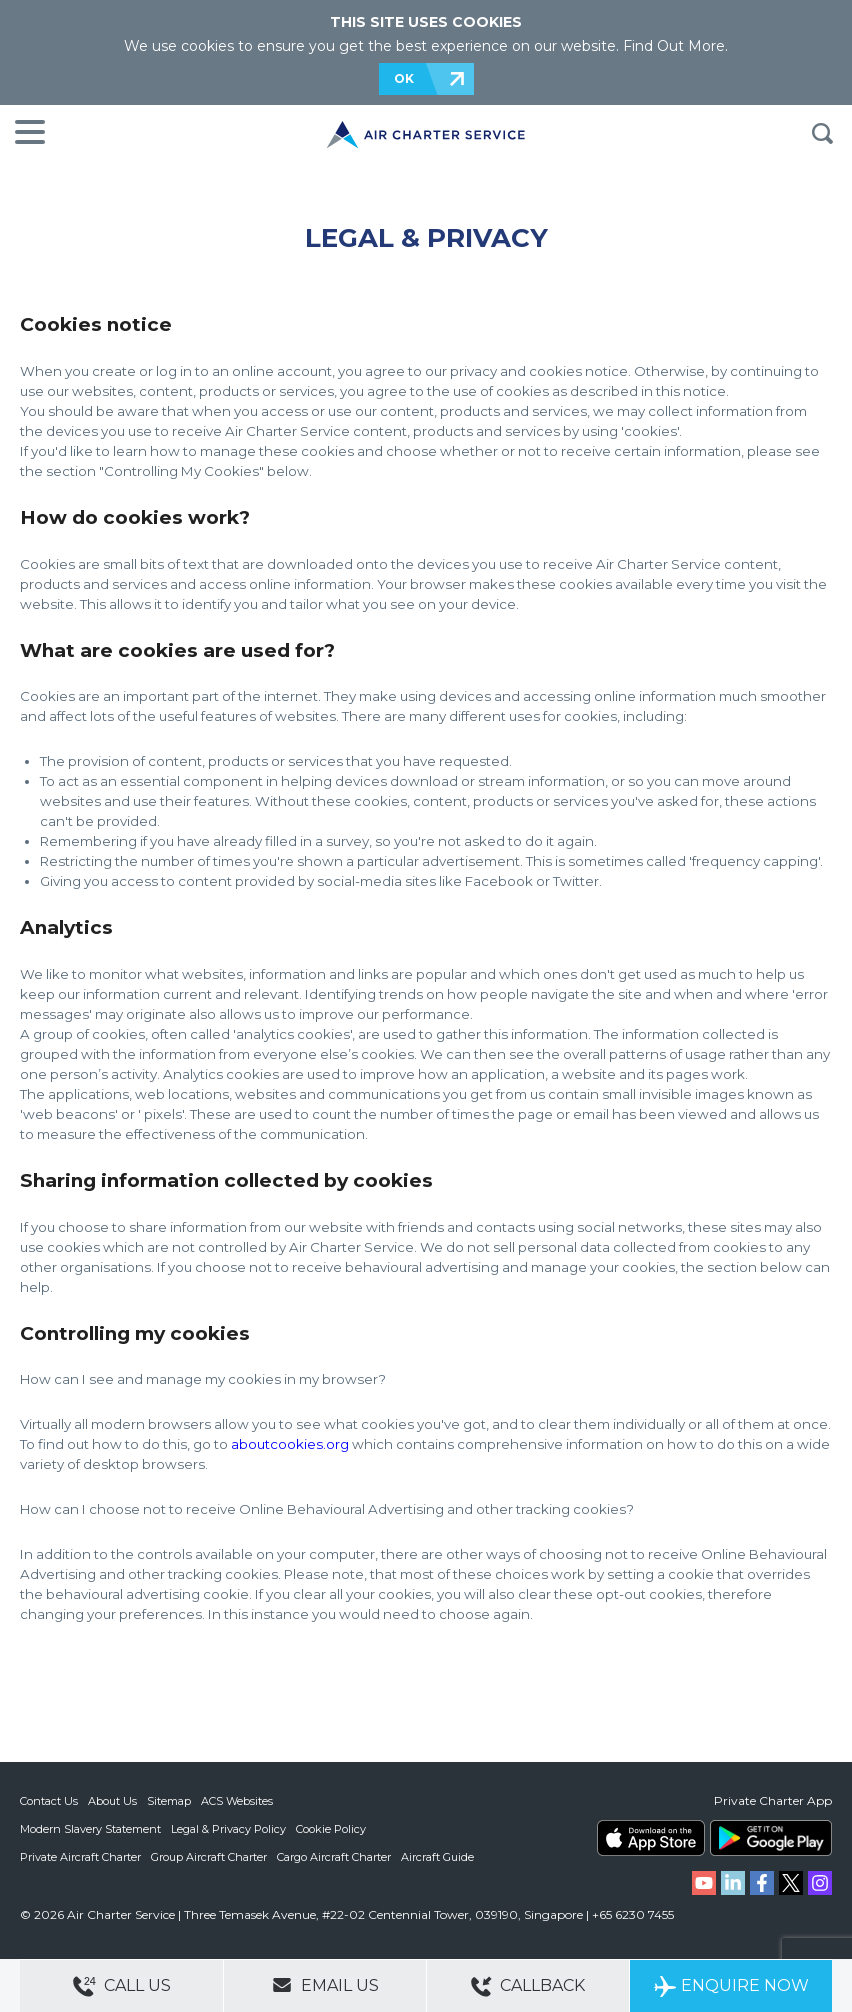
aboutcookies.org (290, 1444)
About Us (112, 1801)
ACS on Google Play (771, 1838)
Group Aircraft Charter (209, 1857)
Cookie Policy (331, 1829)
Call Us (122, 1986)
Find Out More (674, 46)
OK (404, 78)
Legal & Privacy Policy (228, 1829)
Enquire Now (731, 1986)
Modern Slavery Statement (90, 1829)
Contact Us (49, 1801)
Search (822, 134)
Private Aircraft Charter (80, 1857)
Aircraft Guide (437, 1857)
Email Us (325, 1985)
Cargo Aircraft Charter (334, 1857)
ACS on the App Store (651, 1838)
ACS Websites (237, 1801)
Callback (528, 1986)
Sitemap (169, 1801)
